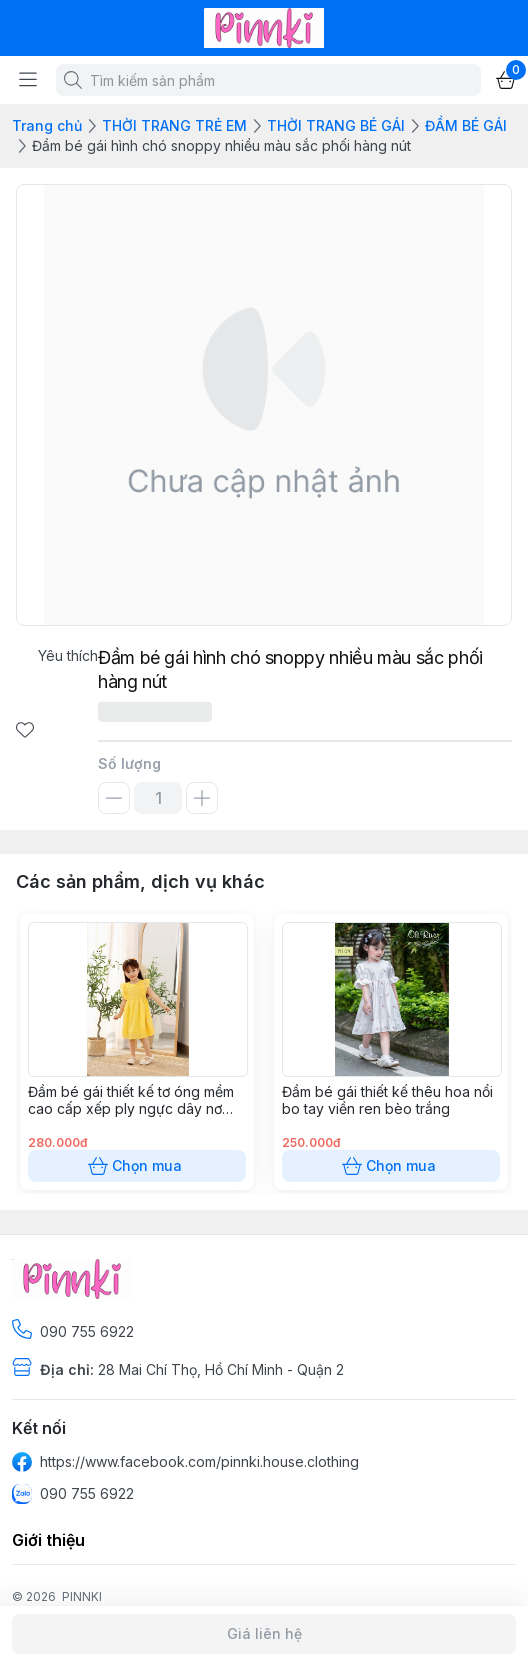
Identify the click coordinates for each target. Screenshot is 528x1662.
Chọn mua (137, 1166)
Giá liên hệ (264, 1634)
